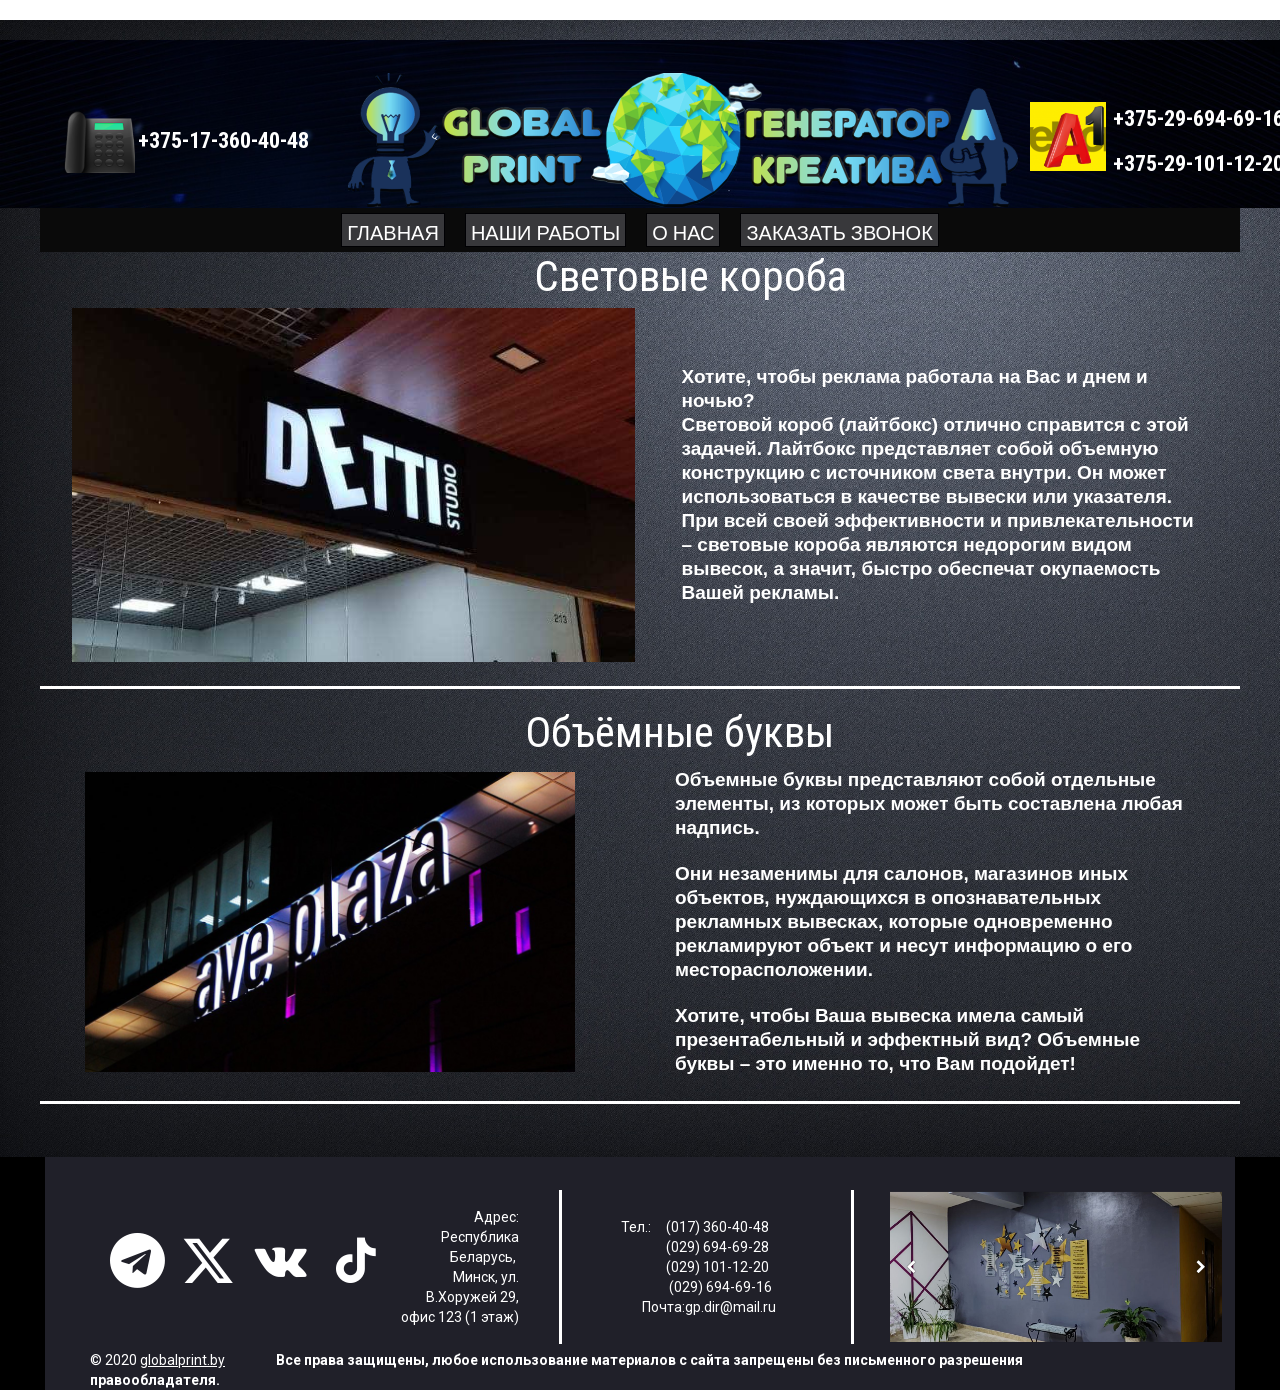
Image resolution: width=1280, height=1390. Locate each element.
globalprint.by (182, 1360)
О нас (683, 230)
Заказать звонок (839, 230)
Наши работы (545, 230)
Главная (393, 230)
